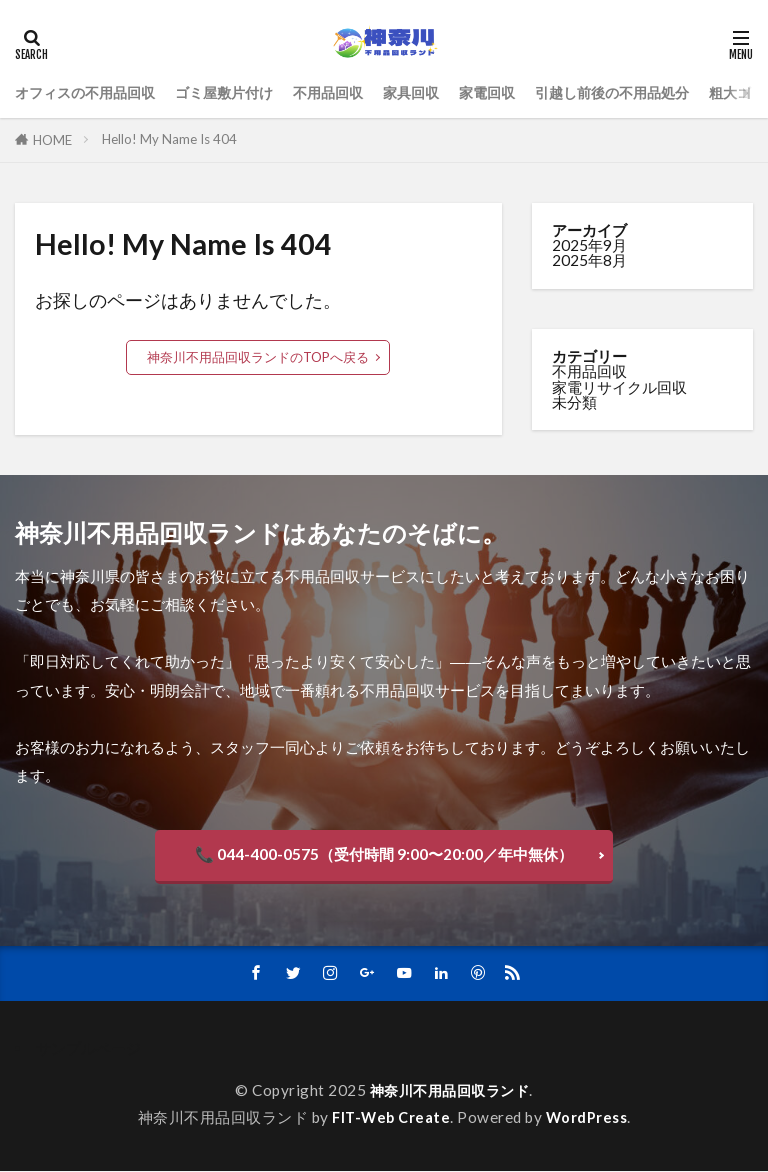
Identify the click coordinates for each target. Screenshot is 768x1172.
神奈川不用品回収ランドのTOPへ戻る (258, 357)
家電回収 (515, 92)
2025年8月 (589, 260)
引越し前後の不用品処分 (647, 92)
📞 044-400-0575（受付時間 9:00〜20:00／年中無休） (384, 854)
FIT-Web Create (391, 1118)
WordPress (589, 1118)
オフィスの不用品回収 (90, 92)
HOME (52, 140)
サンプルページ (88, 1049)
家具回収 (435, 92)
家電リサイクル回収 (619, 387)
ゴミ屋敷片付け (237, 92)
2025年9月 (589, 245)
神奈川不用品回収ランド (449, 1091)
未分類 (574, 402)
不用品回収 (347, 92)
